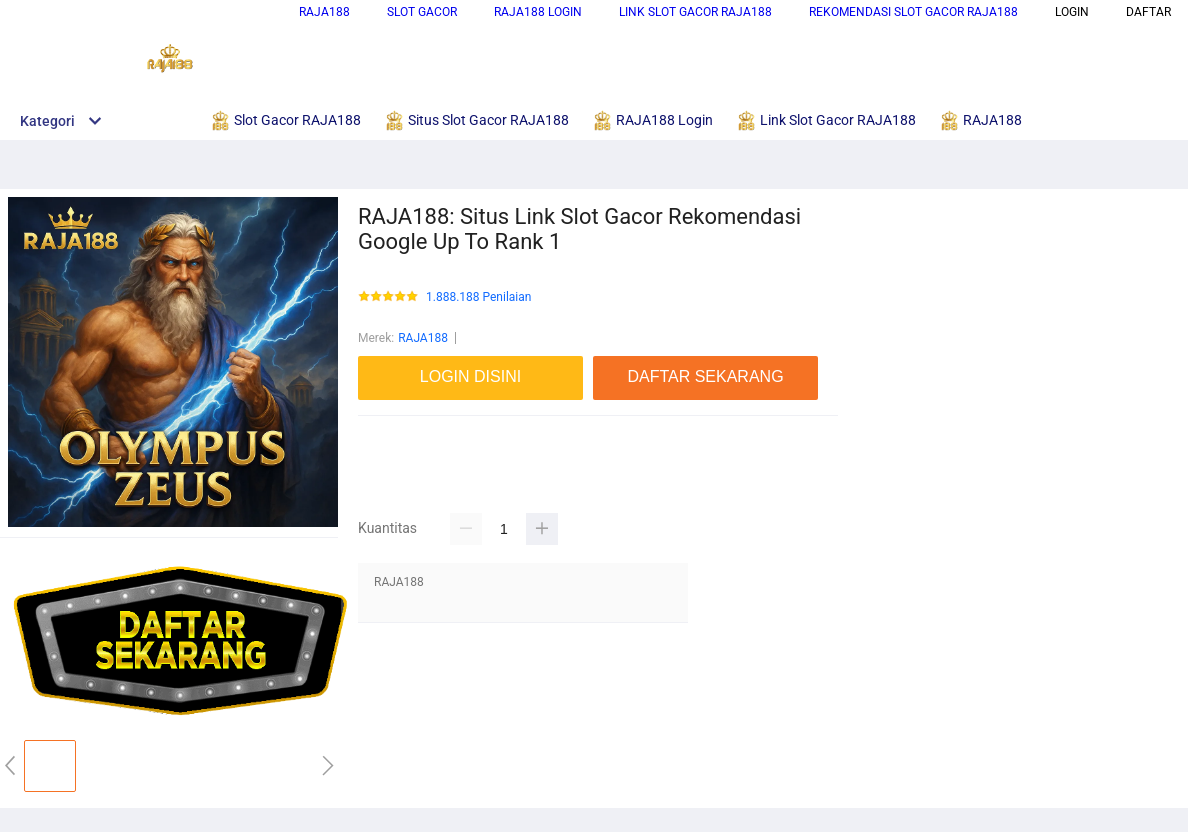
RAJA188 (324, 12)
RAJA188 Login (538, 12)
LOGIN (1072, 12)
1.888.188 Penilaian (478, 297)
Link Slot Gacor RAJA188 (695, 12)
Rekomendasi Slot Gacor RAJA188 (913, 12)
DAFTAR (1148, 12)
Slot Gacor (422, 12)
